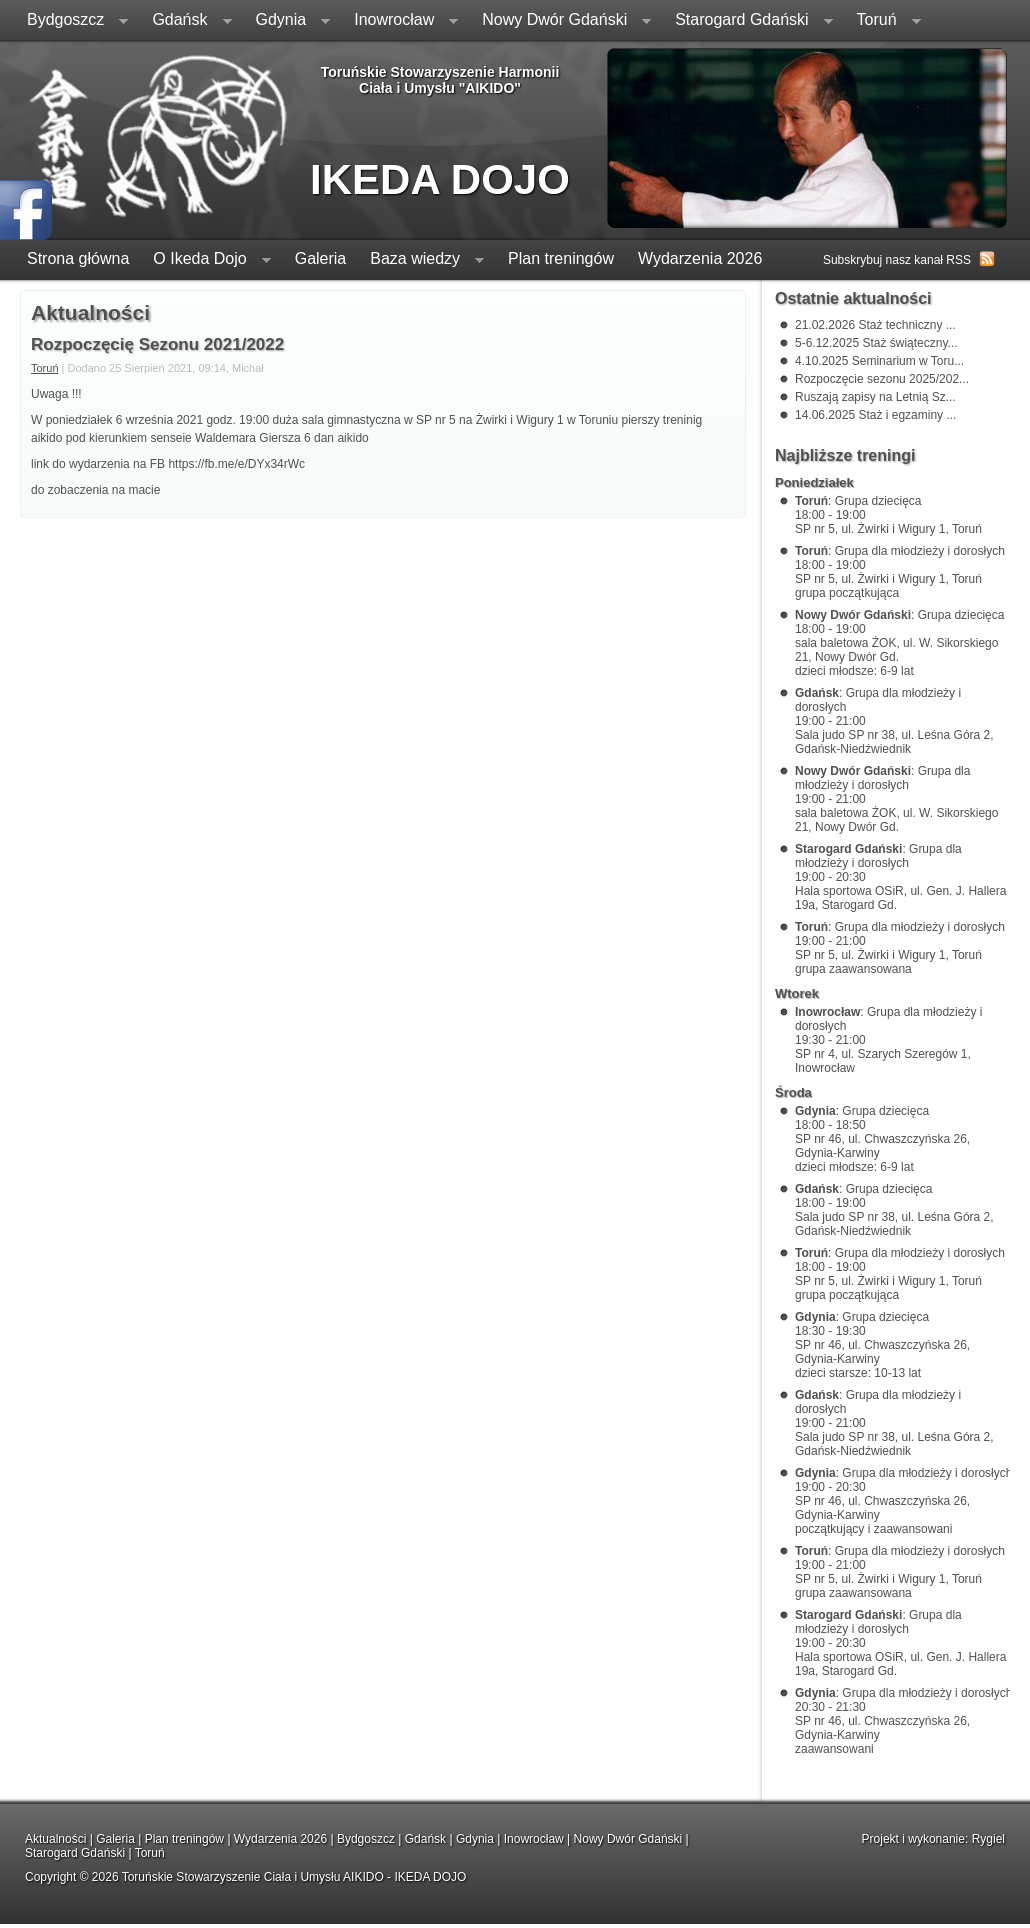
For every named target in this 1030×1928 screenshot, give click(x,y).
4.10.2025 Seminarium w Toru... (879, 361)
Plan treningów (561, 258)
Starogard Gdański (747, 21)
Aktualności (55, 1839)
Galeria (321, 258)
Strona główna (78, 258)
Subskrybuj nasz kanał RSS (897, 260)
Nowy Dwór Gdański (560, 21)
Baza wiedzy (421, 260)
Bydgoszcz (71, 21)
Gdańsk (185, 21)
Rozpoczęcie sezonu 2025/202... (882, 379)
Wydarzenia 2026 (700, 258)
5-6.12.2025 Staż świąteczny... (876, 343)
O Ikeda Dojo (205, 260)
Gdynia (287, 21)
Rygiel (988, 1839)
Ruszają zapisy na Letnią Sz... (875, 397)
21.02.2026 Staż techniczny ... (875, 325)
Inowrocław (400, 21)
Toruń (883, 21)
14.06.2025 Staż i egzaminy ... (875, 415)
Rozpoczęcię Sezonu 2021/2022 (157, 344)
